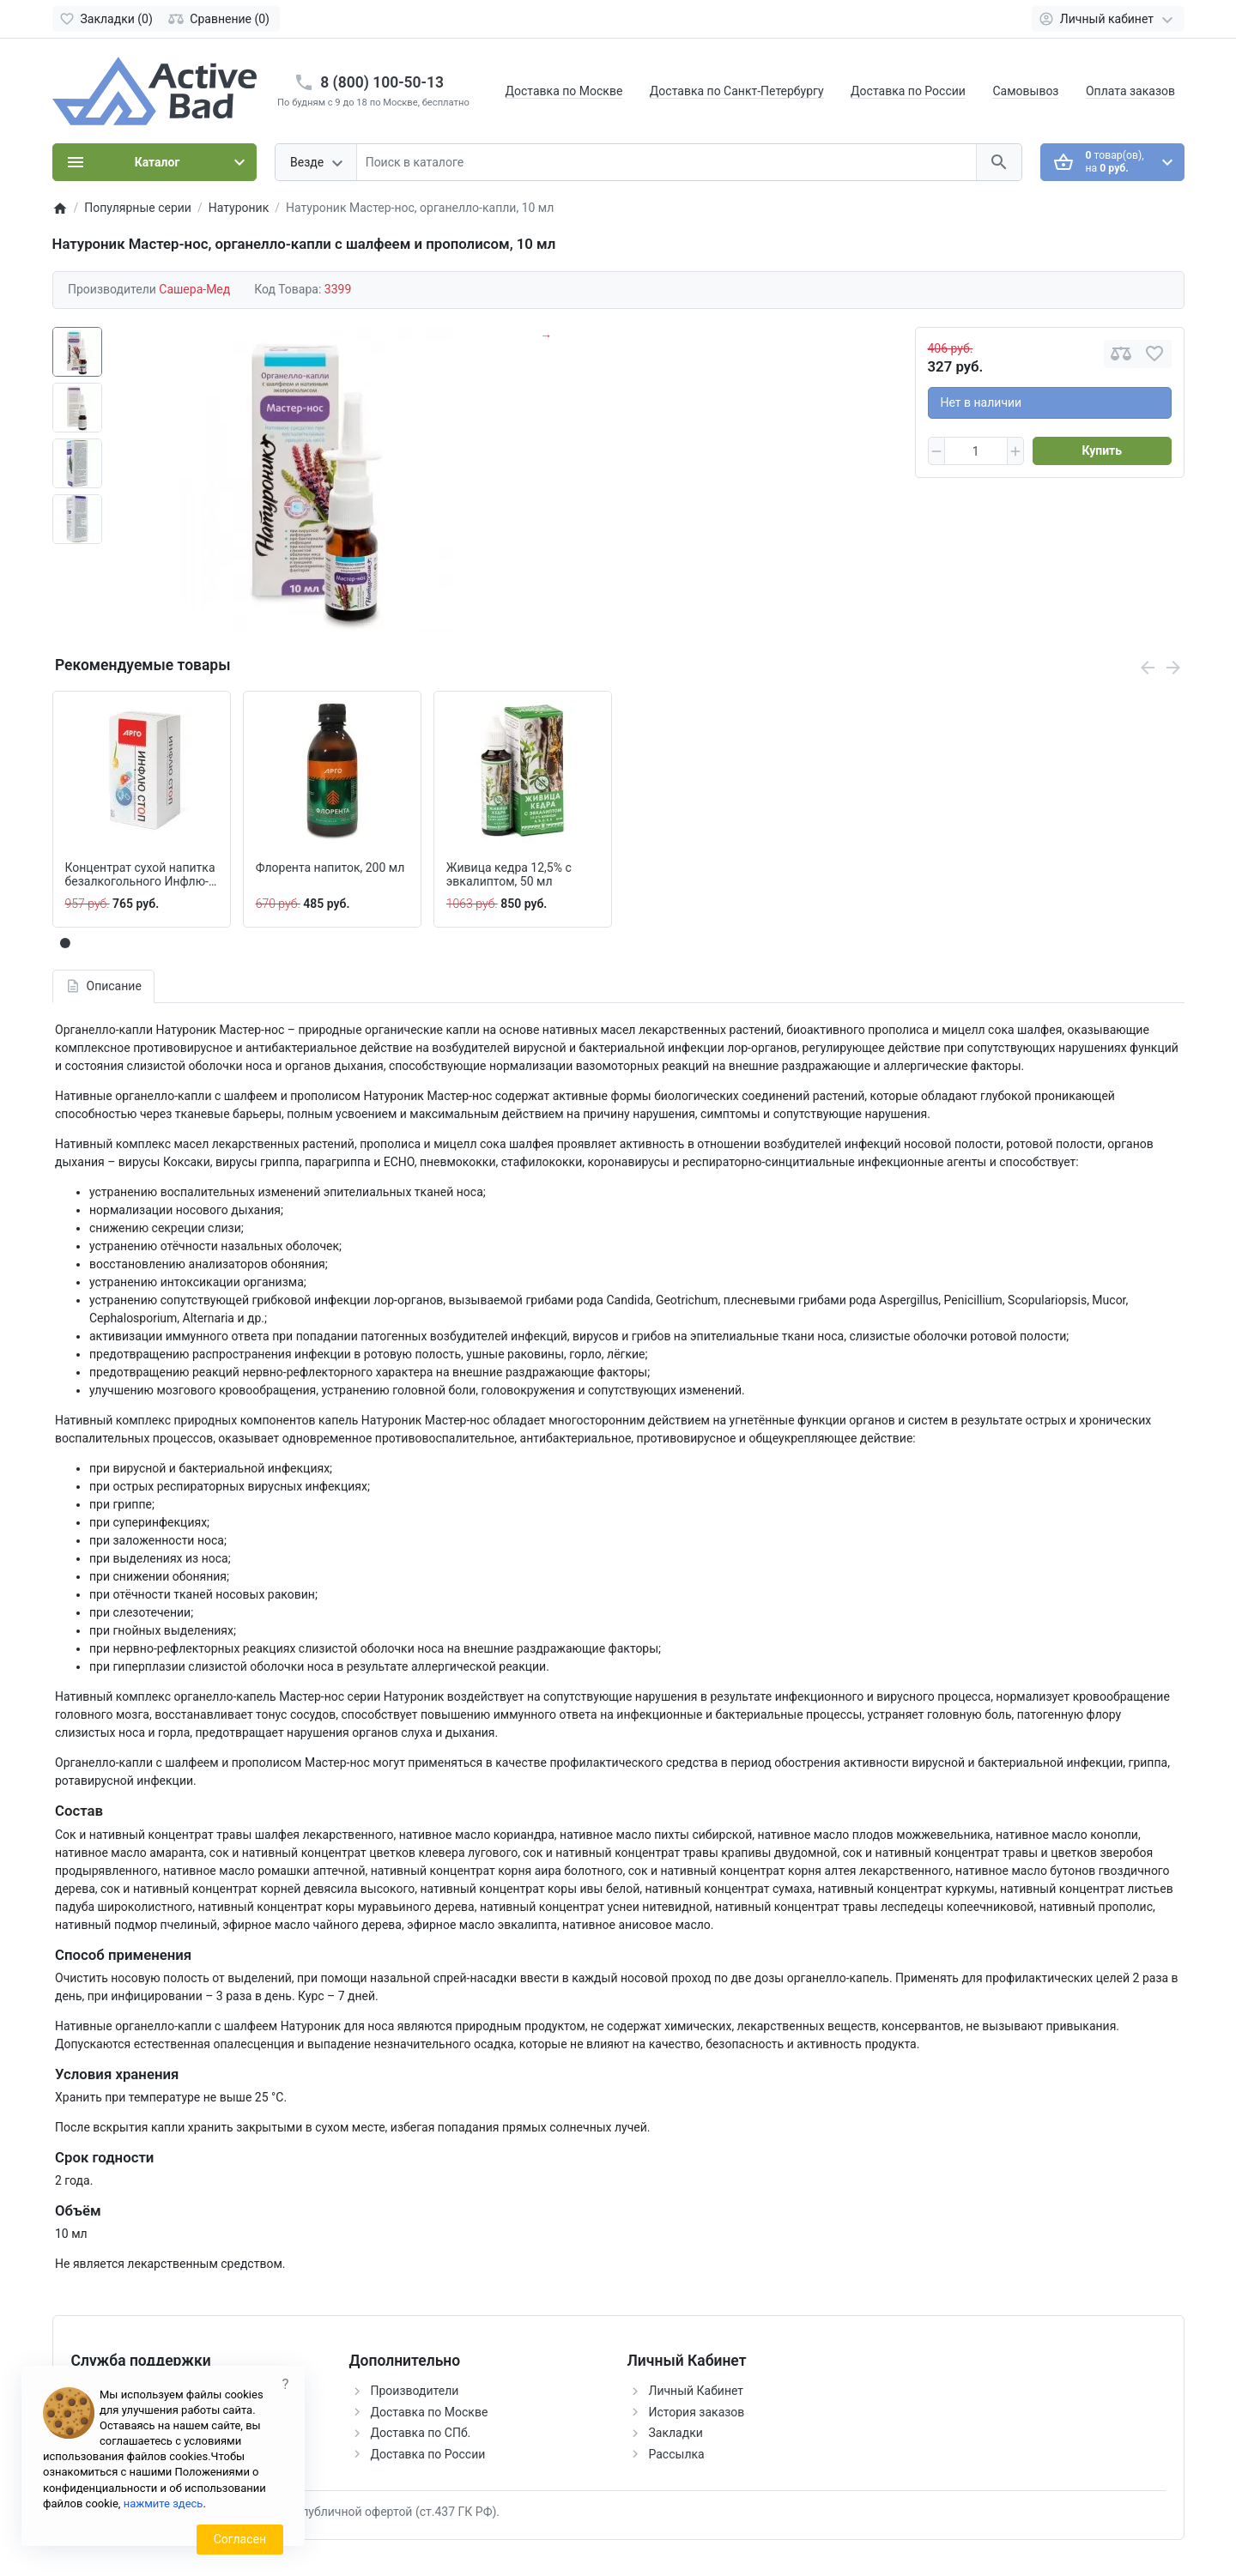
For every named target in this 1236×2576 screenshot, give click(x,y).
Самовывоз (1025, 91)
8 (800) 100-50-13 (382, 82)
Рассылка (677, 2454)
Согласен (240, 2539)
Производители (415, 2391)
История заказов (697, 2412)
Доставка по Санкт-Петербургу (737, 91)
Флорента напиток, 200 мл (330, 867)
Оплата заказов (1130, 91)
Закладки (676, 2433)
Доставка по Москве (564, 91)
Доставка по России (908, 91)
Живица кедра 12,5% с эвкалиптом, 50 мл (509, 875)
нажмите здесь (163, 2503)
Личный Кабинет (696, 2391)
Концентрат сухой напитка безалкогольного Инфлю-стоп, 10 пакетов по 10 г (140, 875)
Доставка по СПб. (421, 2433)
